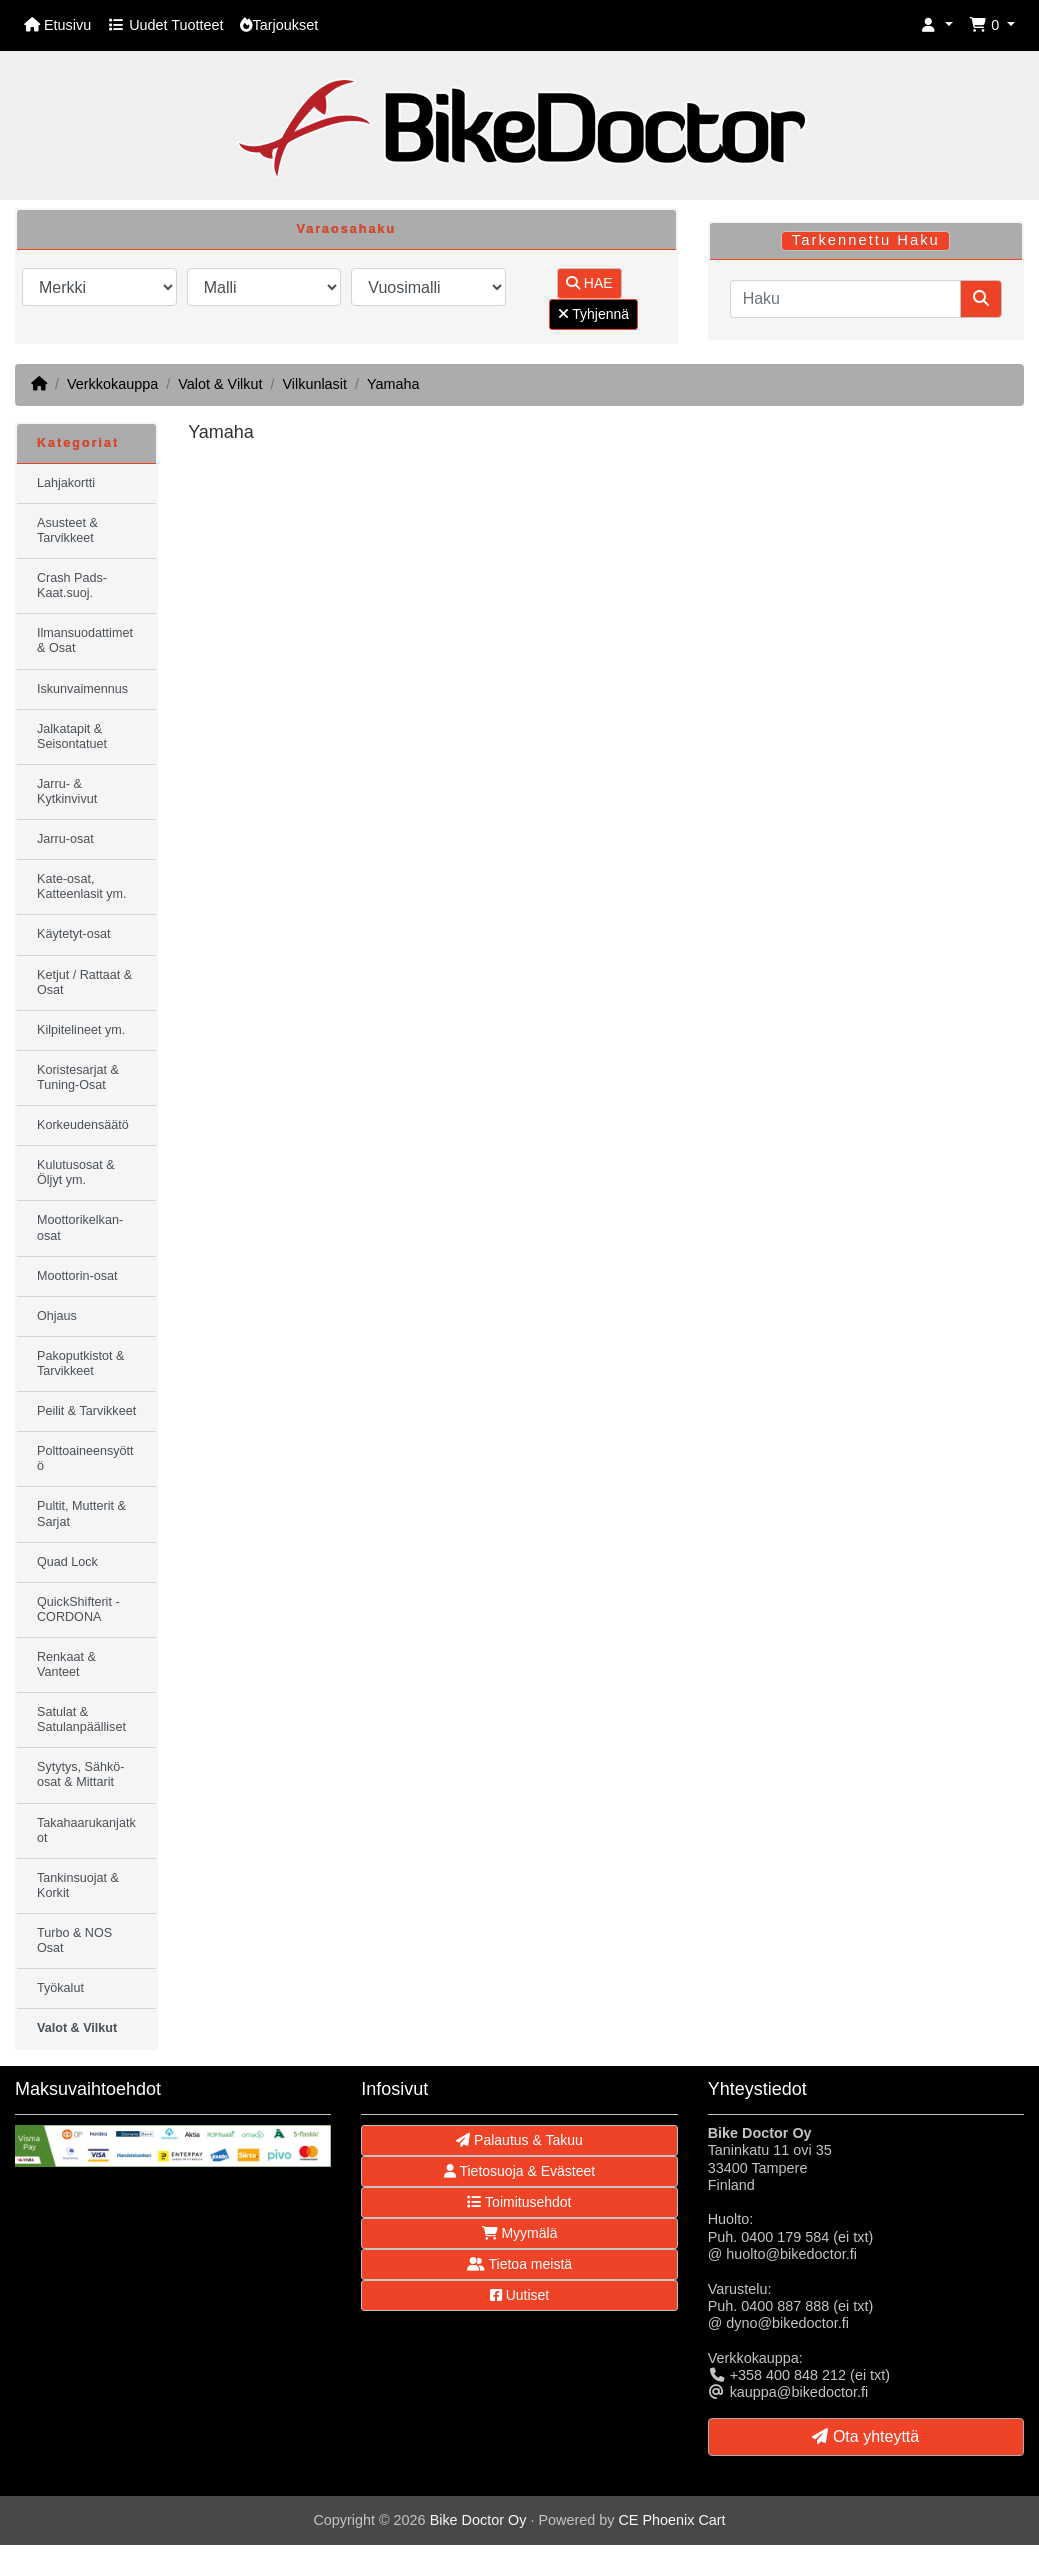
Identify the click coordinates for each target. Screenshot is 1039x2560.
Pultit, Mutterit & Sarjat (81, 1513)
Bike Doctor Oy (478, 2520)
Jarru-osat (65, 839)
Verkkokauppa (112, 384)
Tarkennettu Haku (866, 240)
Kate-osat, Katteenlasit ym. (82, 886)
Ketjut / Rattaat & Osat (84, 982)
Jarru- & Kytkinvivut (67, 791)
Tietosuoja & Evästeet (519, 2171)
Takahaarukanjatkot (86, 1830)
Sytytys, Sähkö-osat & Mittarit (81, 1774)
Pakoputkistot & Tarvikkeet (81, 1363)
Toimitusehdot (519, 2202)
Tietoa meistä (519, 2264)
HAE (589, 283)
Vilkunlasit (314, 384)
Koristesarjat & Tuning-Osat (78, 1077)
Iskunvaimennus (82, 689)
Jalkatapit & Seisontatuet (72, 736)
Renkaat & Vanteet (66, 1664)
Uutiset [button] (519, 2295)
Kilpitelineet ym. (81, 1030)
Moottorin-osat (77, 1276)
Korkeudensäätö (83, 1125)
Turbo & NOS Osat (74, 1940)
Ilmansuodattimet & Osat (85, 640)
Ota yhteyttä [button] (865, 2436)
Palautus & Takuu (519, 2140)
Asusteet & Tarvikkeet (67, 530)
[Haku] (845, 299)
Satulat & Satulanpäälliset (81, 1719)
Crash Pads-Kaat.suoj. (72, 585)
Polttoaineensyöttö (85, 1458)
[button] (937, 25)
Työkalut (60, 1988)
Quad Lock (67, 1562)
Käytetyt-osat (74, 934)
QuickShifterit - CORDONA (78, 1609)
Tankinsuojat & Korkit (78, 1885)
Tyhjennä (593, 314)
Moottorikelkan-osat (80, 1227)
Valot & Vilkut (220, 384)
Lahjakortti (66, 483)
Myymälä (520, 2233)
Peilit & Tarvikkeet (86, 1411)
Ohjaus (57, 1316)
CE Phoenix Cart (671, 2520)
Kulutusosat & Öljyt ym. (76, 1172)
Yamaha (393, 384)
